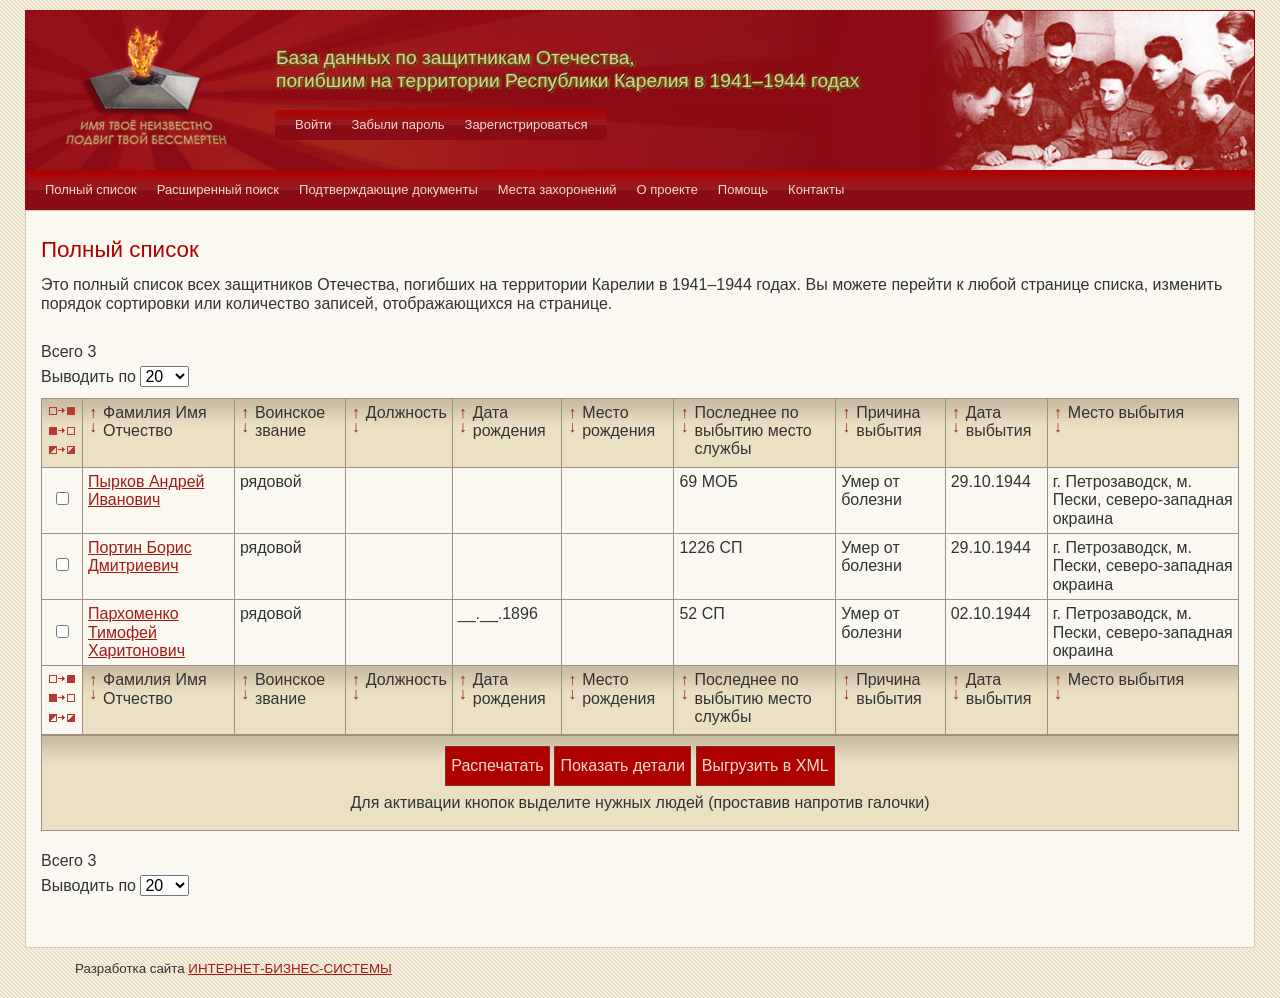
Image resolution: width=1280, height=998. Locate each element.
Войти (313, 124)
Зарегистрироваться (526, 124)
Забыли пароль (397, 124)
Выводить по (90, 376)
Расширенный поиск (218, 189)
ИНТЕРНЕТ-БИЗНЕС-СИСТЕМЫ (290, 968)
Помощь (743, 189)
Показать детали (622, 765)
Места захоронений (557, 189)
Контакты (816, 189)
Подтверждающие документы (388, 189)
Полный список (91, 189)
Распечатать (497, 765)
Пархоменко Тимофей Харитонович (136, 632)
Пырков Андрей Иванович (146, 490)
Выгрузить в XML (765, 765)
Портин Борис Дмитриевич (140, 556)
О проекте (667, 189)
